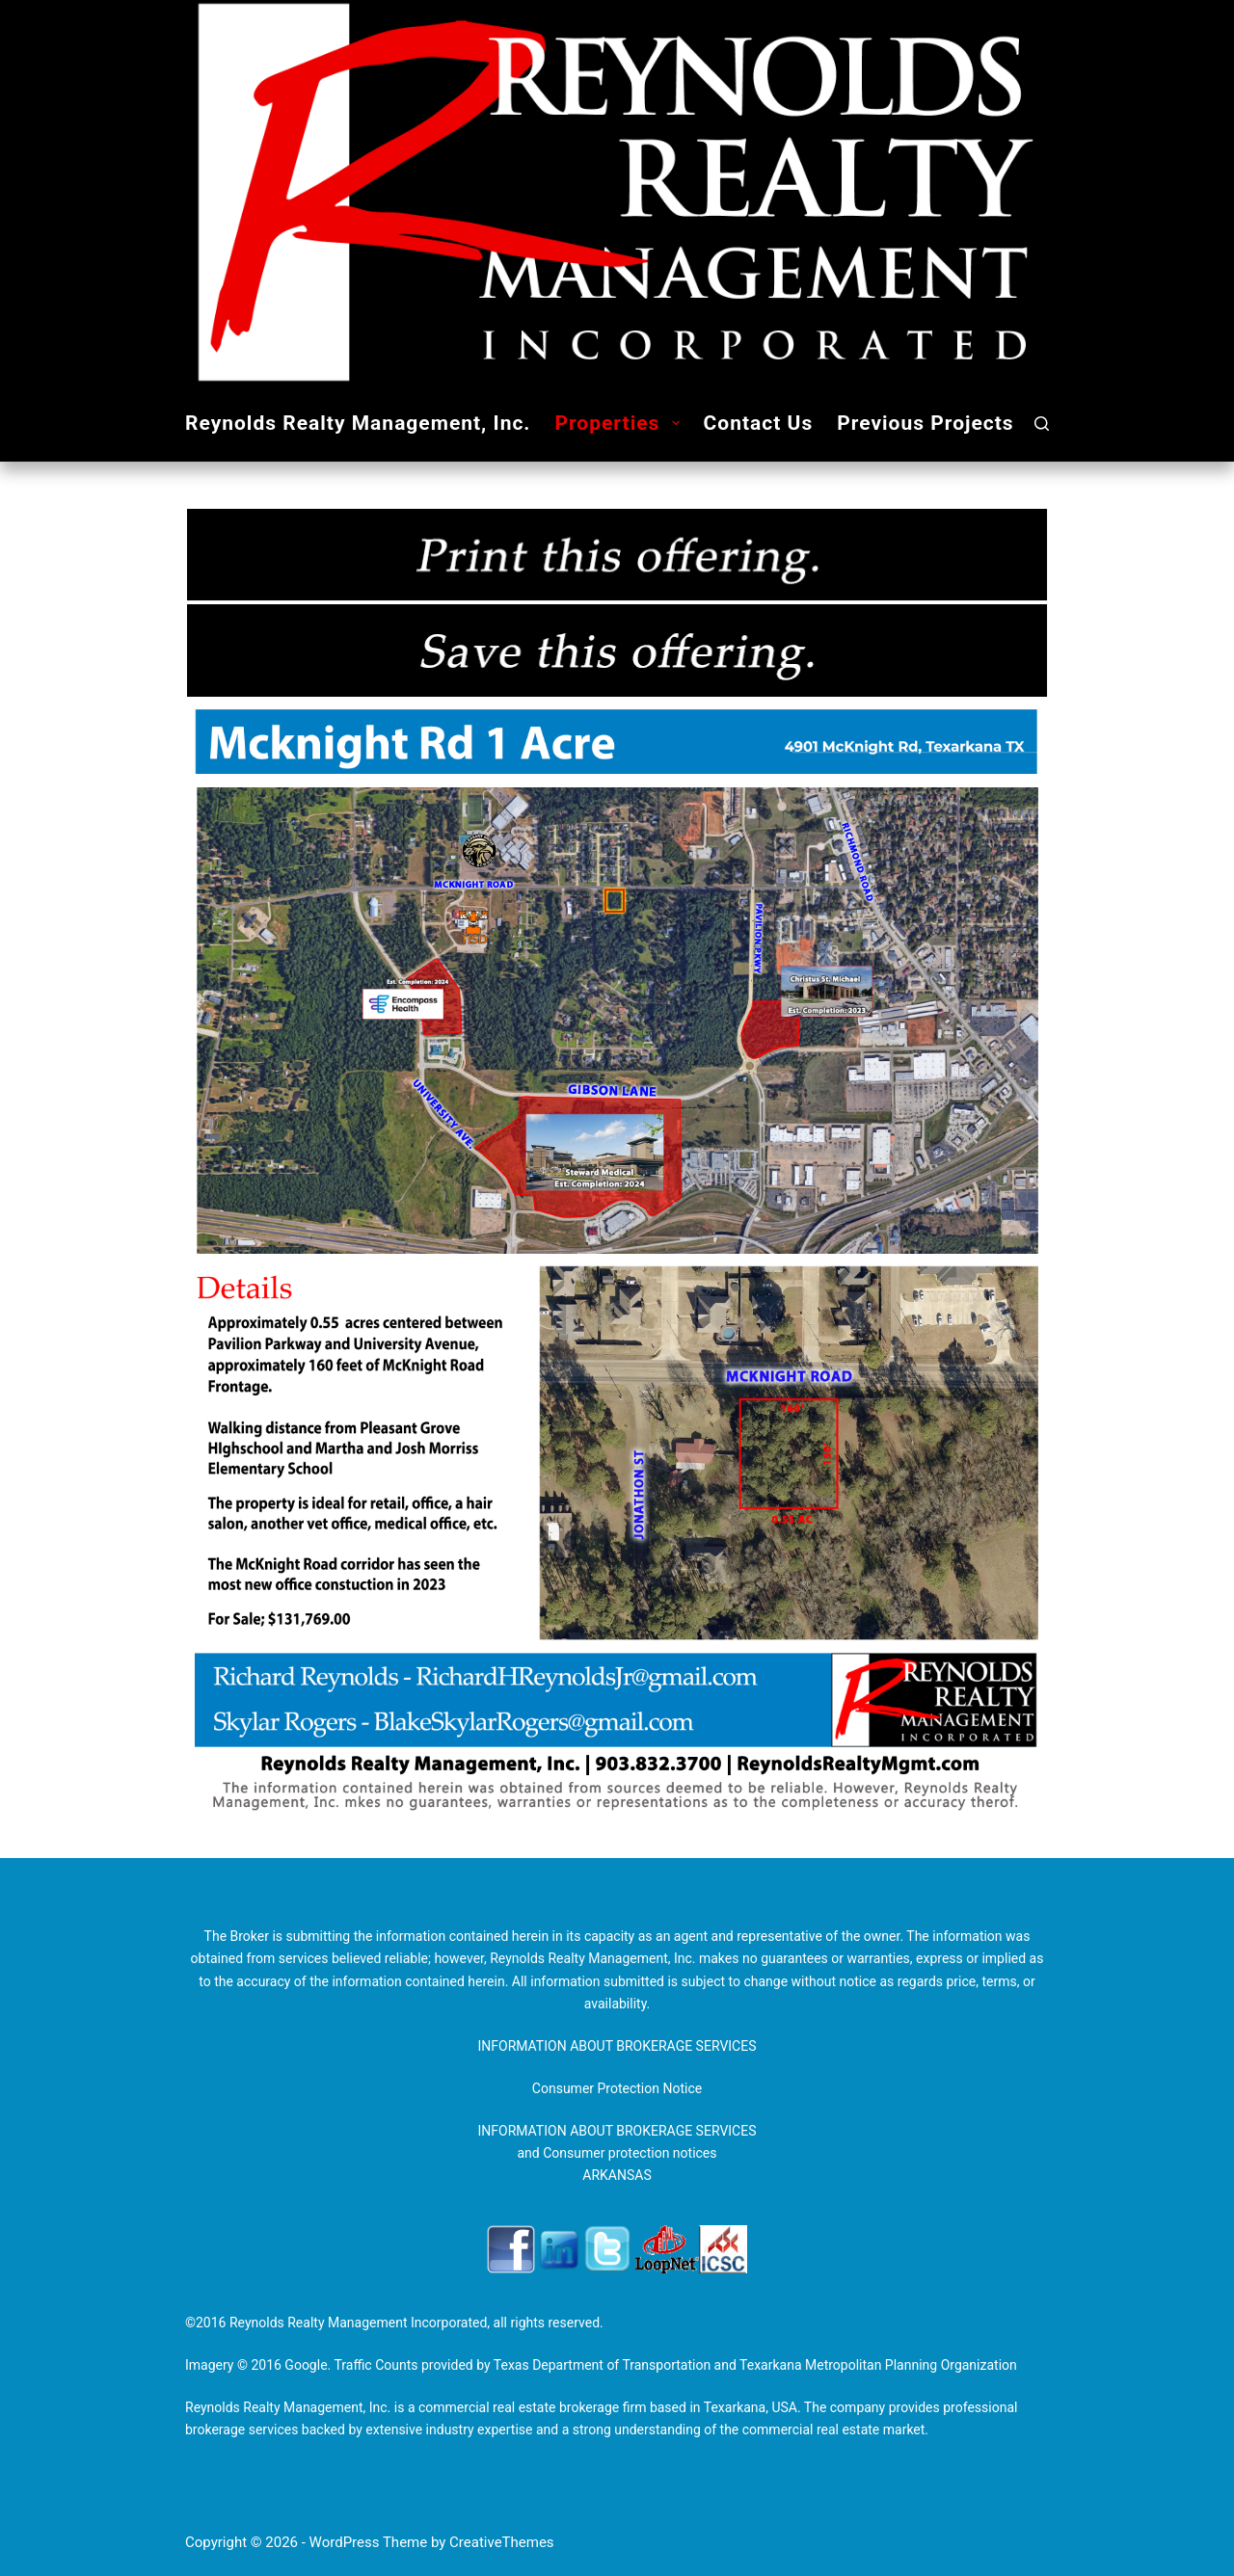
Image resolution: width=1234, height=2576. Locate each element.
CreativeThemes (501, 2542)
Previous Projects (925, 423)
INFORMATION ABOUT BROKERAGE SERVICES (616, 2046)
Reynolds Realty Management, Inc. (357, 423)
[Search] (1041, 423)
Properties (620, 424)
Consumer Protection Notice (617, 2088)
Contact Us (759, 423)
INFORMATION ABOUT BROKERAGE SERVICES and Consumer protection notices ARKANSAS (616, 2153)
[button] (675, 423)
